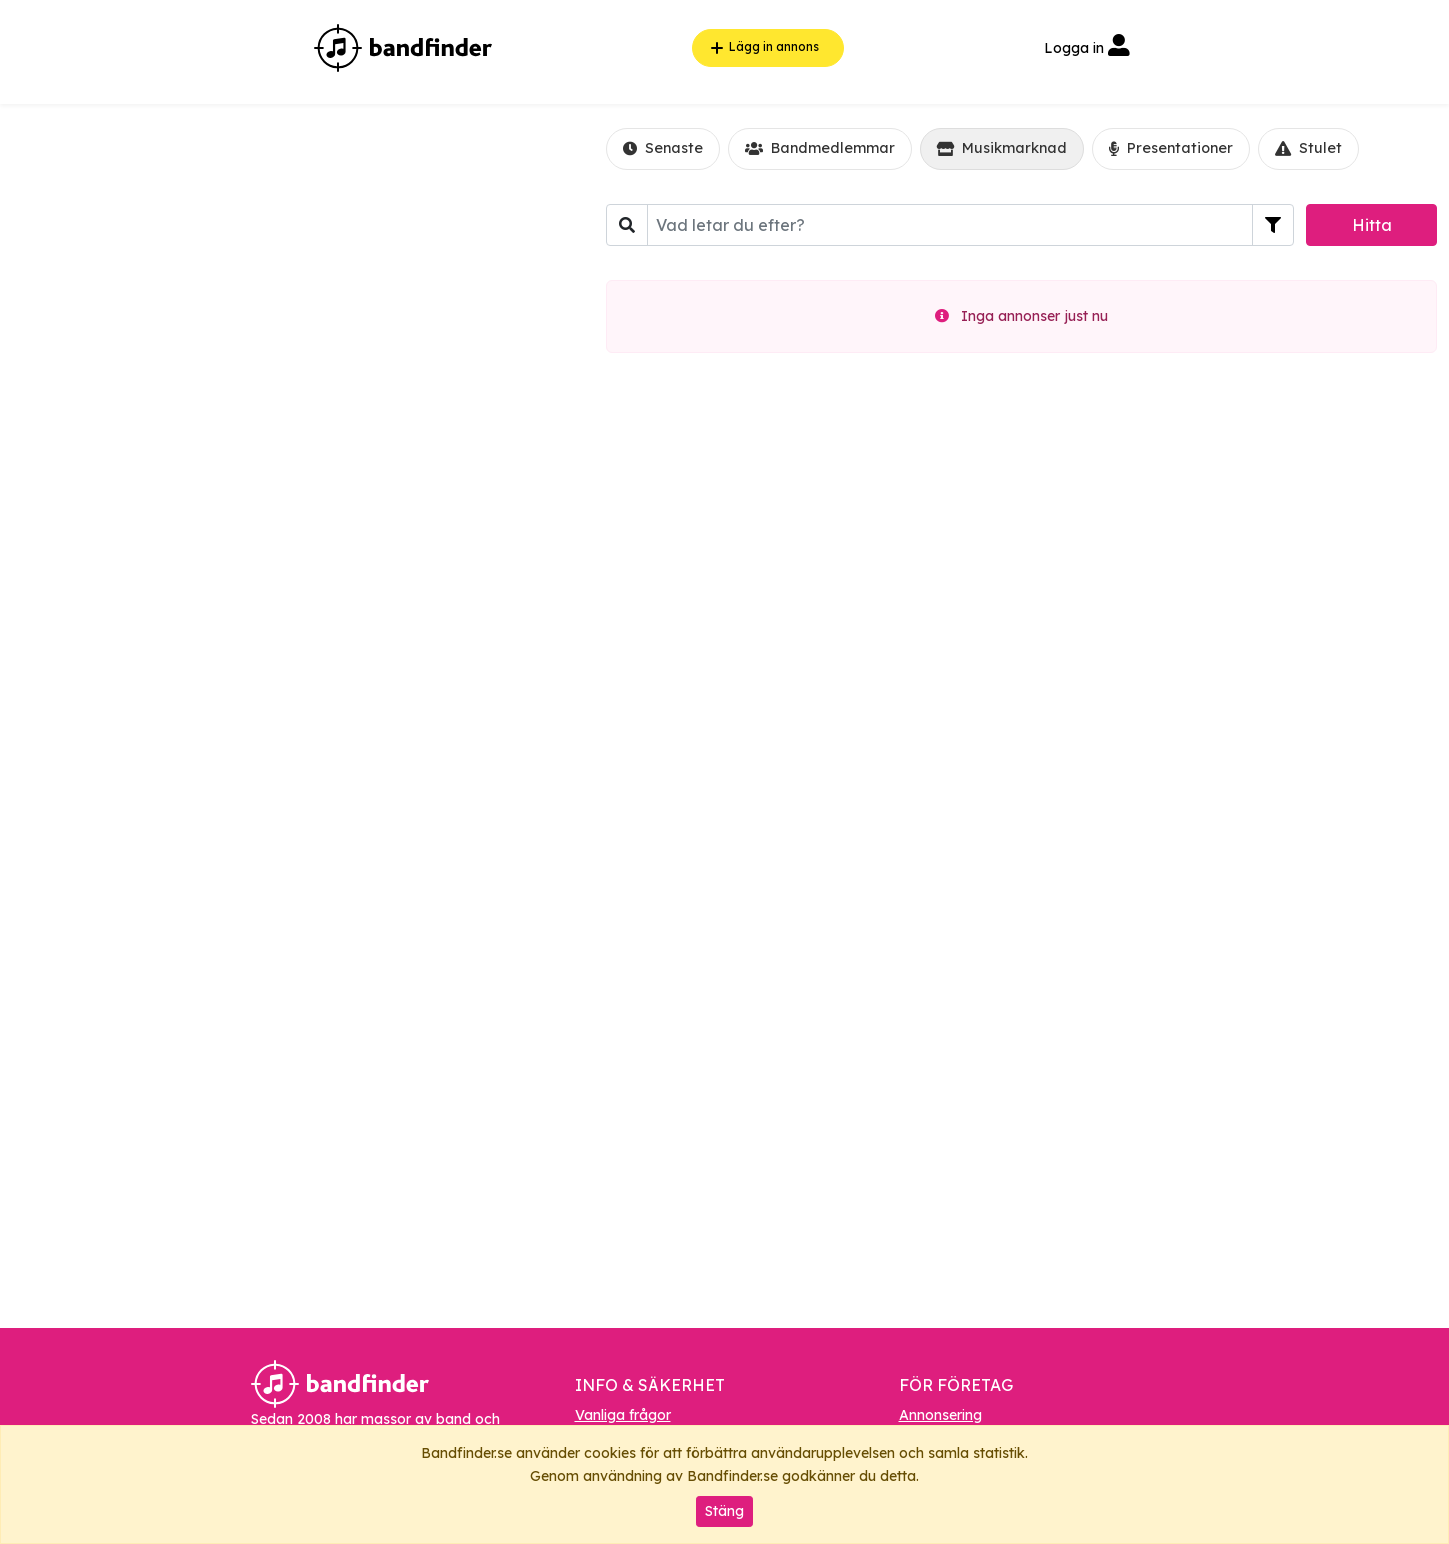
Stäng (724, 1511)
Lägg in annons (762, 48)
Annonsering (940, 1415)
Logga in (1087, 48)
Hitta (1372, 225)
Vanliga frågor (623, 1415)
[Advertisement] (285, 404)
